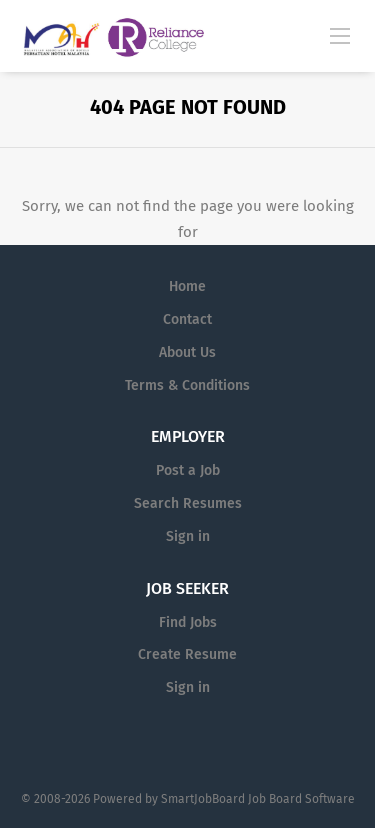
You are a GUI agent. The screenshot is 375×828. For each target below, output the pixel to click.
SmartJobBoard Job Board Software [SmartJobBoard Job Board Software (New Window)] (258, 799)
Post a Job (188, 470)
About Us (187, 352)
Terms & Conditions (187, 385)
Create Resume (187, 654)
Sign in (188, 536)
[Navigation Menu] (340, 35)
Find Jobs (188, 622)
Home (187, 286)
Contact (187, 319)
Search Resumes (188, 503)
